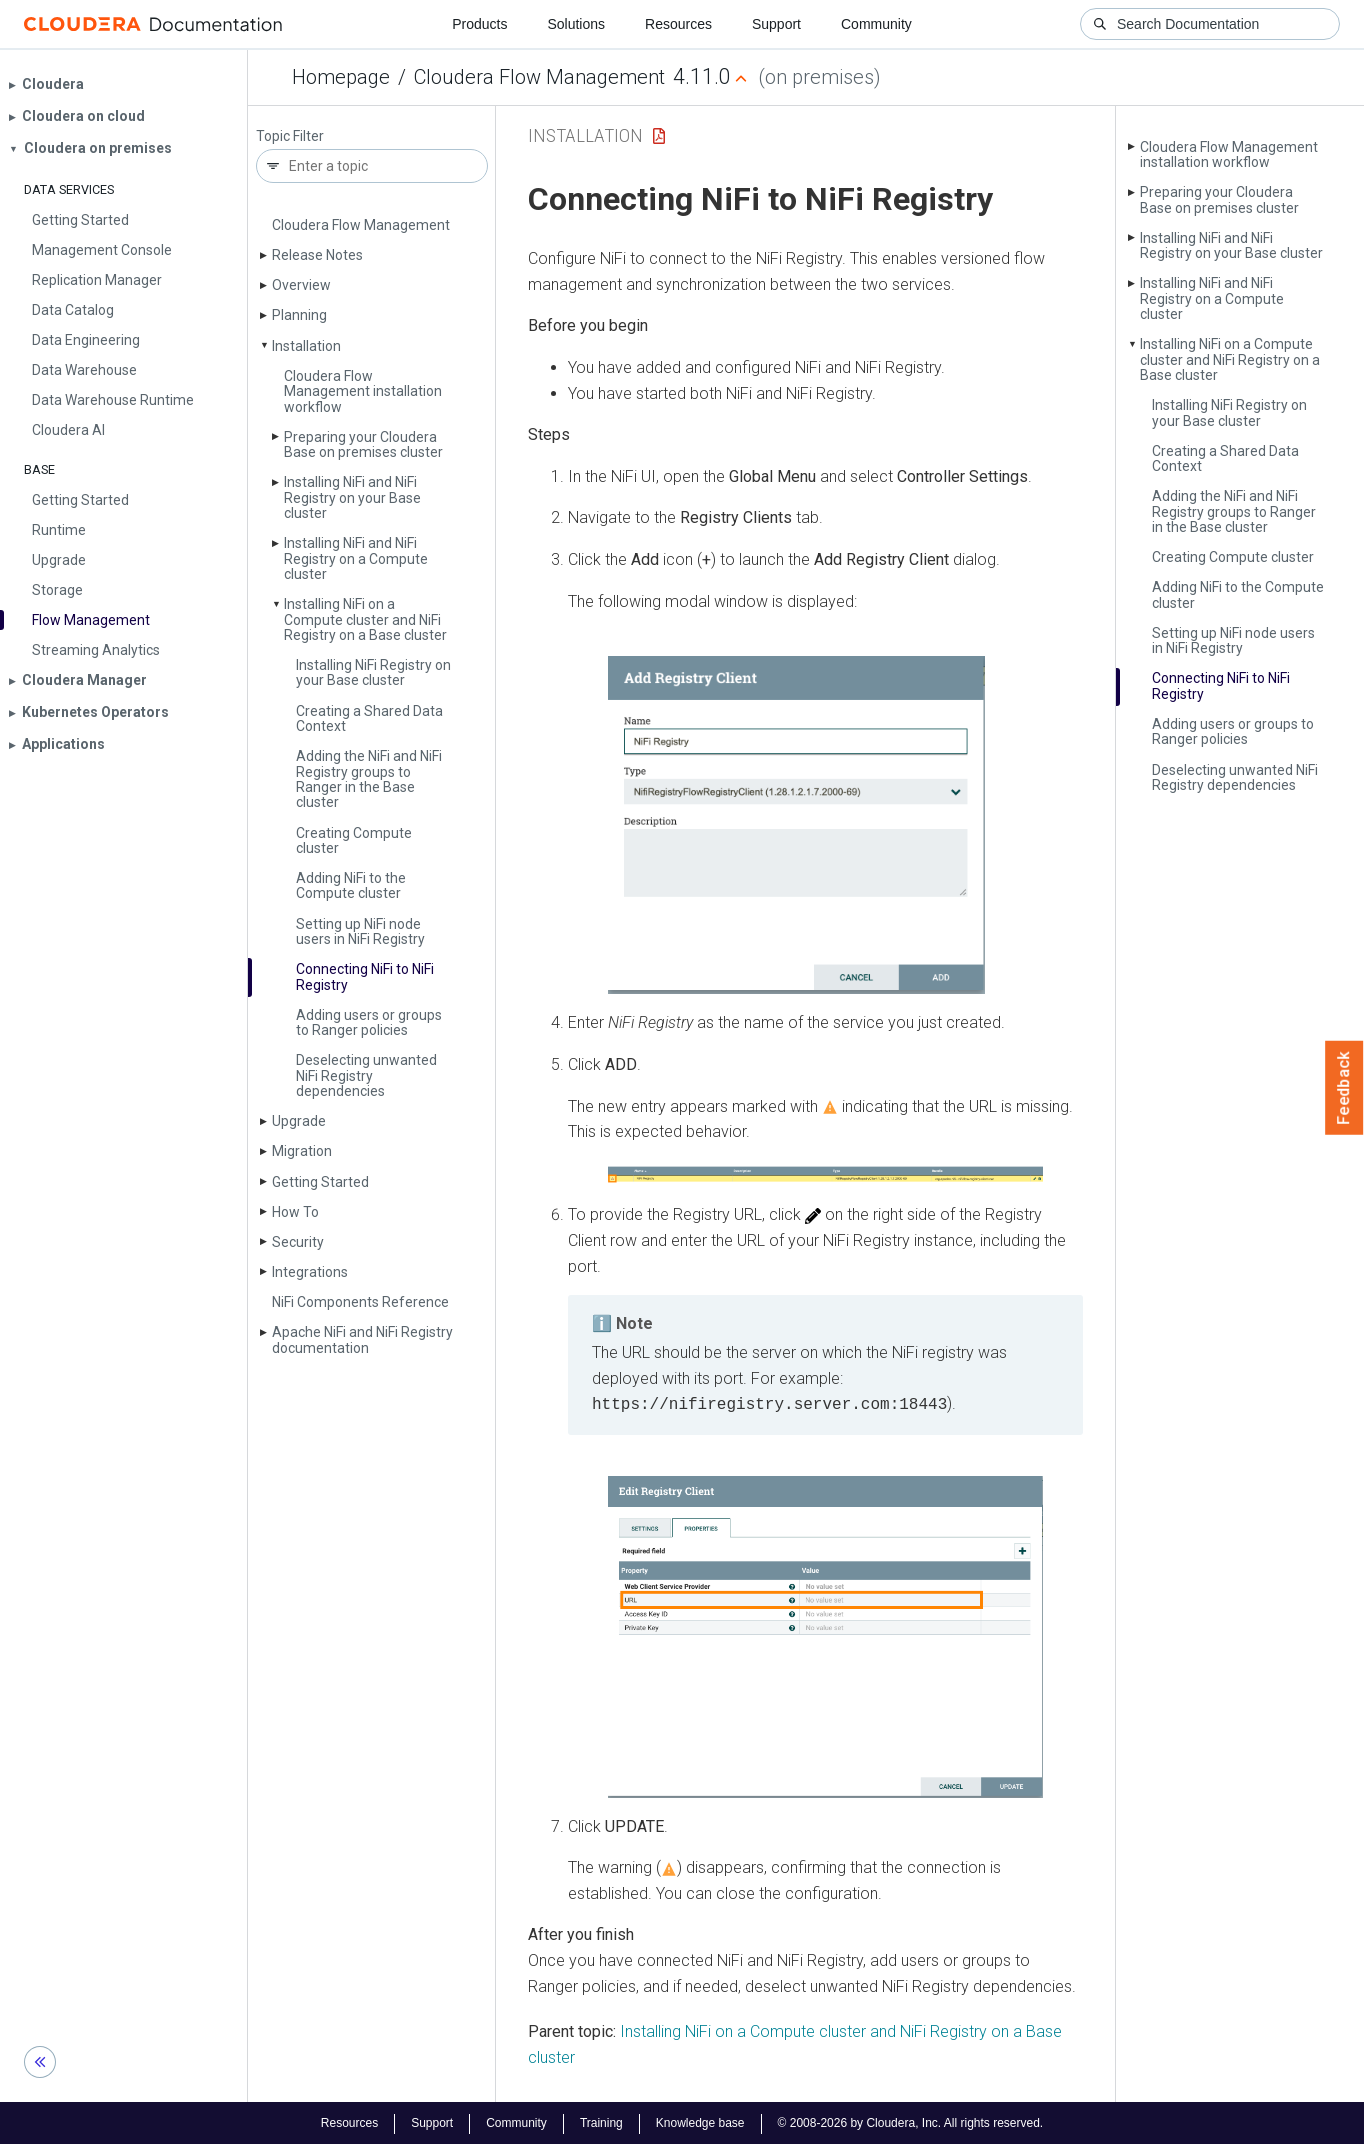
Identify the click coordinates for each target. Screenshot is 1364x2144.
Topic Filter (290, 136)
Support (776, 24)
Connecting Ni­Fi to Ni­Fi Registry (365, 976)
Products (479, 24)
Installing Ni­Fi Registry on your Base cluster (373, 672)
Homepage (341, 77)
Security (298, 1242)
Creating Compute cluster (354, 840)
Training (601, 2122)
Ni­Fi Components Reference (360, 1302)
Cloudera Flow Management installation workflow (363, 391)
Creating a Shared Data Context (369, 718)
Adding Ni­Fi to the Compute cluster (351, 885)
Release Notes (317, 255)
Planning (299, 315)
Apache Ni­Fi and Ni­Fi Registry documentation (362, 1339)
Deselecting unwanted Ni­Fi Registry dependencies (366, 1075)
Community (876, 24)
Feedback (1344, 1088)
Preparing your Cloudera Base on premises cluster (363, 444)
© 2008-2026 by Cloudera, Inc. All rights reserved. (911, 2122)
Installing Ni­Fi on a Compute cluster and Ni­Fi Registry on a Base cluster (365, 619)
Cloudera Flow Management (539, 77)
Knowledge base (700, 2122)
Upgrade (299, 1121)
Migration (302, 1151)
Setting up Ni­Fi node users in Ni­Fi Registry (360, 931)
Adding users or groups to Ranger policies (369, 1022)
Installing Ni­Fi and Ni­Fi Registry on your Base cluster (352, 497)
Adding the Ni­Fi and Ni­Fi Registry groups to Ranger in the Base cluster (369, 779)
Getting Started (320, 1182)
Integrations (310, 1272)
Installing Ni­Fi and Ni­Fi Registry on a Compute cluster (356, 558)
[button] (796, 825)
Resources (678, 24)
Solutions (576, 24)
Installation (306, 346)
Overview (301, 285)
